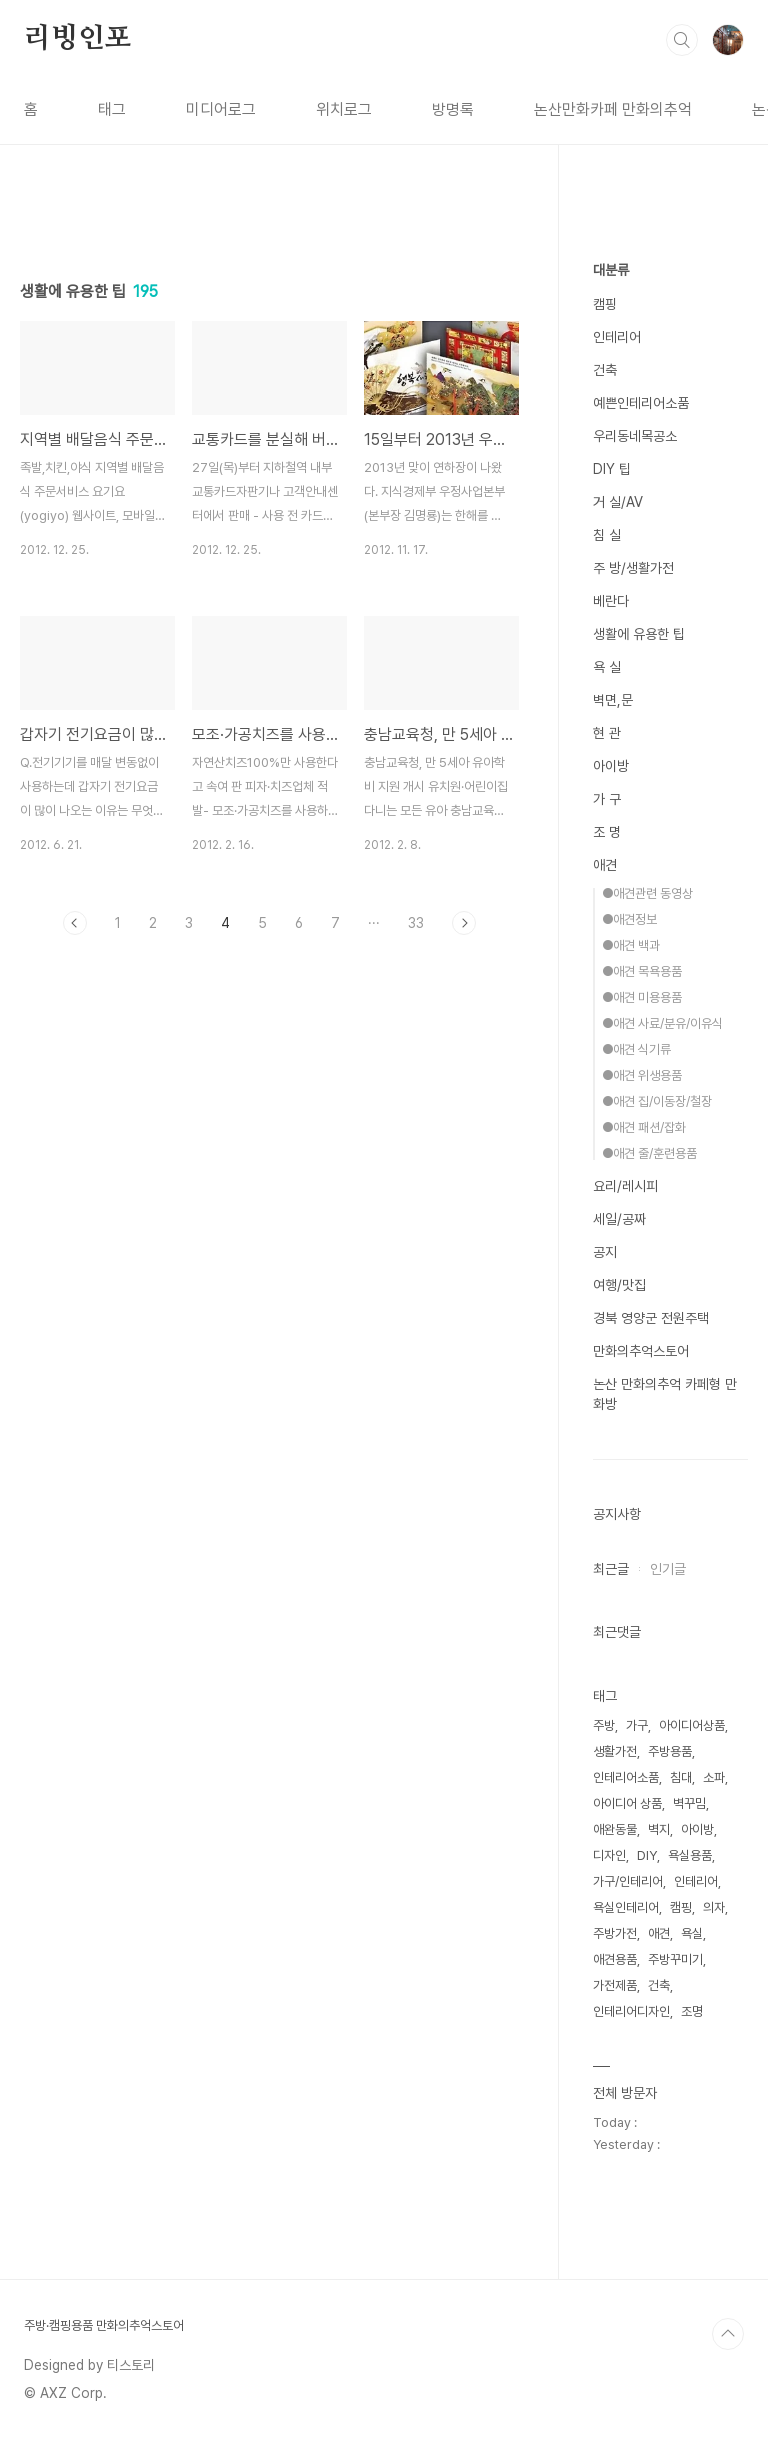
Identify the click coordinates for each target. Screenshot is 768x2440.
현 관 (607, 733)
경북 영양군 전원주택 (651, 1318)
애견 (605, 865)
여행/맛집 (619, 1285)
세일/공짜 (619, 1219)
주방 (604, 1725)
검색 (682, 40)
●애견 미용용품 (642, 997)
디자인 (609, 1855)
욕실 (692, 1933)
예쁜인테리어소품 (641, 403)
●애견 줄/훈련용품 (649, 1153)
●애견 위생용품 (642, 1075)
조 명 (607, 832)
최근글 (611, 1569)
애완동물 (615, 1829)
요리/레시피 (625, 1186)
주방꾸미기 (675, 1959)
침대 (681, 1777)
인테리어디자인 (631, 2011)
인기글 (668, 1569)
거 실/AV (618, 502)
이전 (75, 923)
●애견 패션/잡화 (644, 1127)
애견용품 (615, 1959)
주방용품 (670, 1751)
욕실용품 (690, 1855)
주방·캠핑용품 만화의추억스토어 (104, 2325)
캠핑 (605, 304)
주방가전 (615, 1933)
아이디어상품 (692, 1725)
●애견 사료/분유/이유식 (662, 1023)
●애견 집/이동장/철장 (657, 1101)
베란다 (611, 601)
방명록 (453, 109)
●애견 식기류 (636, 1049)
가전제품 (615, 1985)
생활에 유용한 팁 (639, 634)
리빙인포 (77, 39)
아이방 (611, 766)
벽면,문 (613, 700)
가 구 (607, 799)
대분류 (611, 270)
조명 (692, 2011)
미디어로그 (221, 109)
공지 (605, 1252)
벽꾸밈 (689, 1803)
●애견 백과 (631, 945)
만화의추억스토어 (641, 1351)
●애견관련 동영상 (647, 893)
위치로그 (344, 109)
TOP (728, 2334)
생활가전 (615, 1751)
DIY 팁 (612, 469)
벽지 (659, 1829)
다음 (464, 923)
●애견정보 (629, 919)
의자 (714, 1907)
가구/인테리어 (628, 1881)
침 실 (607, 535)
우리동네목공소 (635, 436)
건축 (605, 370)
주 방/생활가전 (633, 568)
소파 (714, 1777)
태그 (112, 109)
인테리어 (617, 337)
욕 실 (607, 667)
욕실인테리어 (626, 1907)
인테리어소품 (626, 1777)
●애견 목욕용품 (642, 971)
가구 (637, 1725)
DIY (647, 1855)
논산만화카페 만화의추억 (613, 109)
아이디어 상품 (627, 1803)
